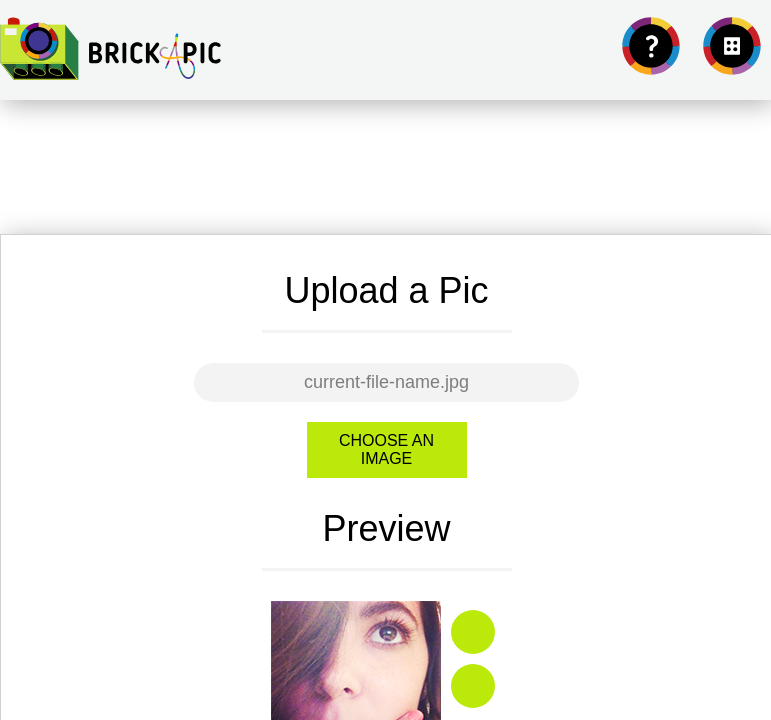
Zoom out (473, 686)
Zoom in (473, 632)
